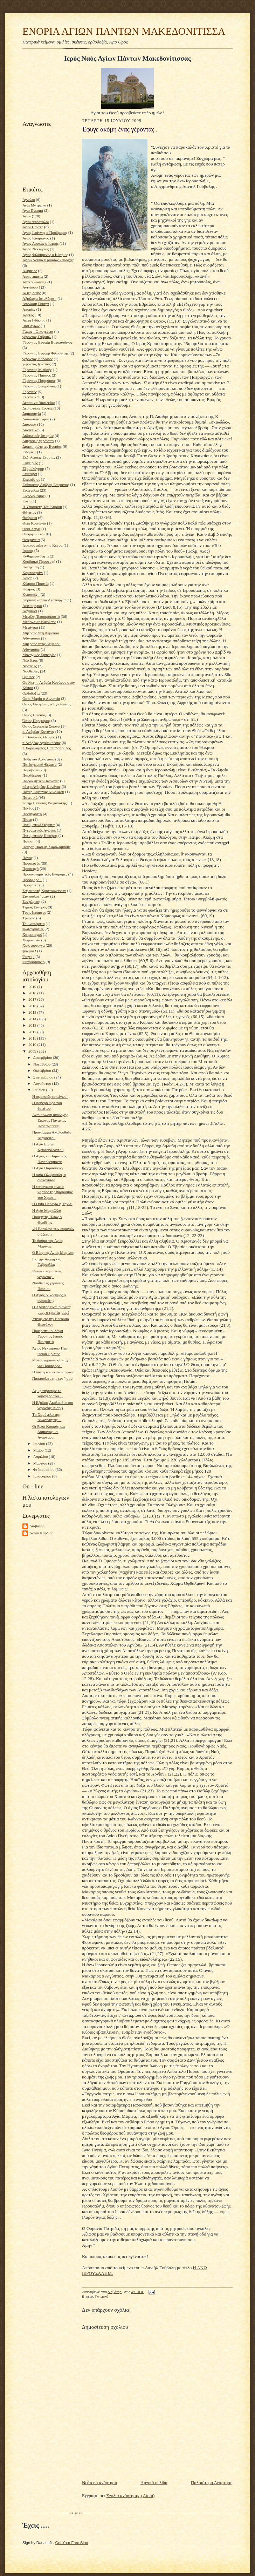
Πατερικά (29, 797)
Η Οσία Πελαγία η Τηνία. (52, 1204)
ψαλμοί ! (29, 951)
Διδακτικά (30, 430)
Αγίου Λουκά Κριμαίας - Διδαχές (48, 260)
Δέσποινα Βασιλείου (38, 402)
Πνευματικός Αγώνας (39, 830)
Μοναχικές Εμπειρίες (39, 655)
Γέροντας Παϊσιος (36, 375)
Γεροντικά (30, 397)
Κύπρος (28, 589)
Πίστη (27, 819)
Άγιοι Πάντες (32, 227)
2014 (32, 1019)
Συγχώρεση (31, 901)
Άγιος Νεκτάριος (35, 249)
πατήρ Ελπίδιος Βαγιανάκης (44, 803)
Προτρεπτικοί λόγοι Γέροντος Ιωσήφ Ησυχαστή (47, 1336)
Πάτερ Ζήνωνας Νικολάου (43, 792)
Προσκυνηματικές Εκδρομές (44, 874)
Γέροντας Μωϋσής (37, 369)
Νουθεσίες (30, 671)
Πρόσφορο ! (32, 880)
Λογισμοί (29, 611)
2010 (32, 1044)
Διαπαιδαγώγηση (35, 419)
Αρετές (28, 315)
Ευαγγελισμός (33, 496)
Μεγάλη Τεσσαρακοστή (41, 616)
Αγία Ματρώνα (34, 205)
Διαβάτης (36, 1526)
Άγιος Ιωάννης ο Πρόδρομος (44, 232)
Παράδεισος (31, 775)
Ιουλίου (39, 1090)
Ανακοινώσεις (33, 282)
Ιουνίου (39, 1443)
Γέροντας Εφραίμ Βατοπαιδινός (47, 342)
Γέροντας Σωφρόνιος (38, 386)
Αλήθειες (29, 271)
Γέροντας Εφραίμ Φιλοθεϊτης (45, 353)
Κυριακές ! (31, 594)
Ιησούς (27, 550)
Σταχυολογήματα (35, 896)
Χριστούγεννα (33, 945)
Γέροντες (29, 392)
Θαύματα (29, 517)
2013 (32, 1025)
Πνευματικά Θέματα (38, 825)
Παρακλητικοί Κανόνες (40, 781)
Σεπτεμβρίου (43, 1077)
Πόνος (27, 858)
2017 (32, 999)
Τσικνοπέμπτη (33, 923)
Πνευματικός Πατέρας (39, 835)
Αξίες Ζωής (31, 293)
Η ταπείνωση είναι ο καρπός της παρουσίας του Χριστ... (52, 1191)
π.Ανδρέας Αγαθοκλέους (41, 743)
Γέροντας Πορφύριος (39, 380)
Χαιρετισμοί (32, 934)
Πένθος (28, 808)
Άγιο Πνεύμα (32, 210)
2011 (32, 1038)
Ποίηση (28, 841)
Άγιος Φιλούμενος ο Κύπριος (45, 254)
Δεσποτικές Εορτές (37, 408)
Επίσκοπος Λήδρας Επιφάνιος (45, 484)
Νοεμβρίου (42, 1064)
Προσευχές (31, 863)
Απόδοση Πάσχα (35, 304)
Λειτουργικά (32, 605)
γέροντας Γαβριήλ (36, 336)
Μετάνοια (30, 627)
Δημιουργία (31, 413)
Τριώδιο (28, 918)
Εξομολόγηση (33, 468)
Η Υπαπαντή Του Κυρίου (42, 507)
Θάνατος (29, 512)
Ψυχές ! (28, 956)
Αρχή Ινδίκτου (34, 320)
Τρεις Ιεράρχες (34, 912)
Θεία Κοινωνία (34, 523)
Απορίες (28, 309)
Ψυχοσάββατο (33, 962)
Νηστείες (29, 666)
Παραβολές (31, 770)
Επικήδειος (31, 479)
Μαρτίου (40, 1463)
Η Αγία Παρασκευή (47, 1168)
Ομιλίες (28, 677)
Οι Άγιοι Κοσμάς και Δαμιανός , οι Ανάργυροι (48, 1431)
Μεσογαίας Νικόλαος (39, 622)
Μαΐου (39, 1450)
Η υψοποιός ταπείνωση (50, 1096)
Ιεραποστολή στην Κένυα (42, 545)
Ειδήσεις (29, 452)
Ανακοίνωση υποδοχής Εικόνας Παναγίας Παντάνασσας (50, 1120)
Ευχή (26, 501)
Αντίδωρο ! (31, 287)
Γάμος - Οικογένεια (37, 331)
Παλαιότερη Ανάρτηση (212, 2482)
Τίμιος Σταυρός (34, 907)
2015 (32, 1012)
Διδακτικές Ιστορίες (38, 435)
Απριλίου (41, 1456)
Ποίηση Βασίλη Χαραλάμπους (46, 847)
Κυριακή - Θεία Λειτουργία (44, 600)
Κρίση (27, 578)
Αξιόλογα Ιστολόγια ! (39, 298)
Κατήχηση (30, 567)
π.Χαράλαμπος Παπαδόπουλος (46, 748)
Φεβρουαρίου (44, 1469)
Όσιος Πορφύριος (36, 720)
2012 (32, 1032)
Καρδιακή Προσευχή (38, 561)
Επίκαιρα (29, 474)
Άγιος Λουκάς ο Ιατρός (40, 243)
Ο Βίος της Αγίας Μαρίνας (53, 1252)
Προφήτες (30, 885)
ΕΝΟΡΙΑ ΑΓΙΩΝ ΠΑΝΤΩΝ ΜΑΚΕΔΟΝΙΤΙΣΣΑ (123, 31)
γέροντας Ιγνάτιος (36, 364)
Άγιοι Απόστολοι (35, 221)
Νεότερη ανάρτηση (99, 2482)
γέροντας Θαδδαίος (37, 359)
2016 (32, 1006)
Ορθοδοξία (31, 693)
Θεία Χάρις (31, 529)
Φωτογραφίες (33, 929)
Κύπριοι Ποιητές (35, 583)
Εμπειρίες (30, 463)
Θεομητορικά (32, 534)
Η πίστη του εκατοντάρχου (53, 1372)
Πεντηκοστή (32, 814)
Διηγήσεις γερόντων (38, 441)
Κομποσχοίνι (32, 572)
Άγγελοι (28, 199)
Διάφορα (29, 424)
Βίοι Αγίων (31, 326)
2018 (32, 993)
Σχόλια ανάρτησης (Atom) (130, 2495)
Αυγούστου (42, 1083)
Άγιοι (26, 216)
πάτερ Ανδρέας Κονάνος (41, 786)
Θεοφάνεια (31, 539)
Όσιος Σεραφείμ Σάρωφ (41, 726)
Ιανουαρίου (42, 1476)
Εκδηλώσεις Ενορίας (38, 457)
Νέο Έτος (29, 660)
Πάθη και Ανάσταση (38, 759)
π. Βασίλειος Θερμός (38, 737)
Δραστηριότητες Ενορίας (42, 446)
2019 (32, 987)
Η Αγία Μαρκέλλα (46, 1210)
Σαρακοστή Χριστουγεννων (44, 890)
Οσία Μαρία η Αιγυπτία (41, 698)
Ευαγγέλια (30, 490)
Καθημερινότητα (35, 556)
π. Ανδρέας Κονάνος (38, 731)
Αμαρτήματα (32, 276)
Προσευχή (30, 868)
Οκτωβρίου (42, 1070)
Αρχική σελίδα (153, 2482)
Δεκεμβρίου (43, 1057)
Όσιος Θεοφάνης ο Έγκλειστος (46, 704)
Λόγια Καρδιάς (41, 1533)
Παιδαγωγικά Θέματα (39, 764)
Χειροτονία (31, 940)
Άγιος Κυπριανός (35, 238)
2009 (32, 1051)
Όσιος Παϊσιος (34, 715)
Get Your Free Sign (71, 2543)
